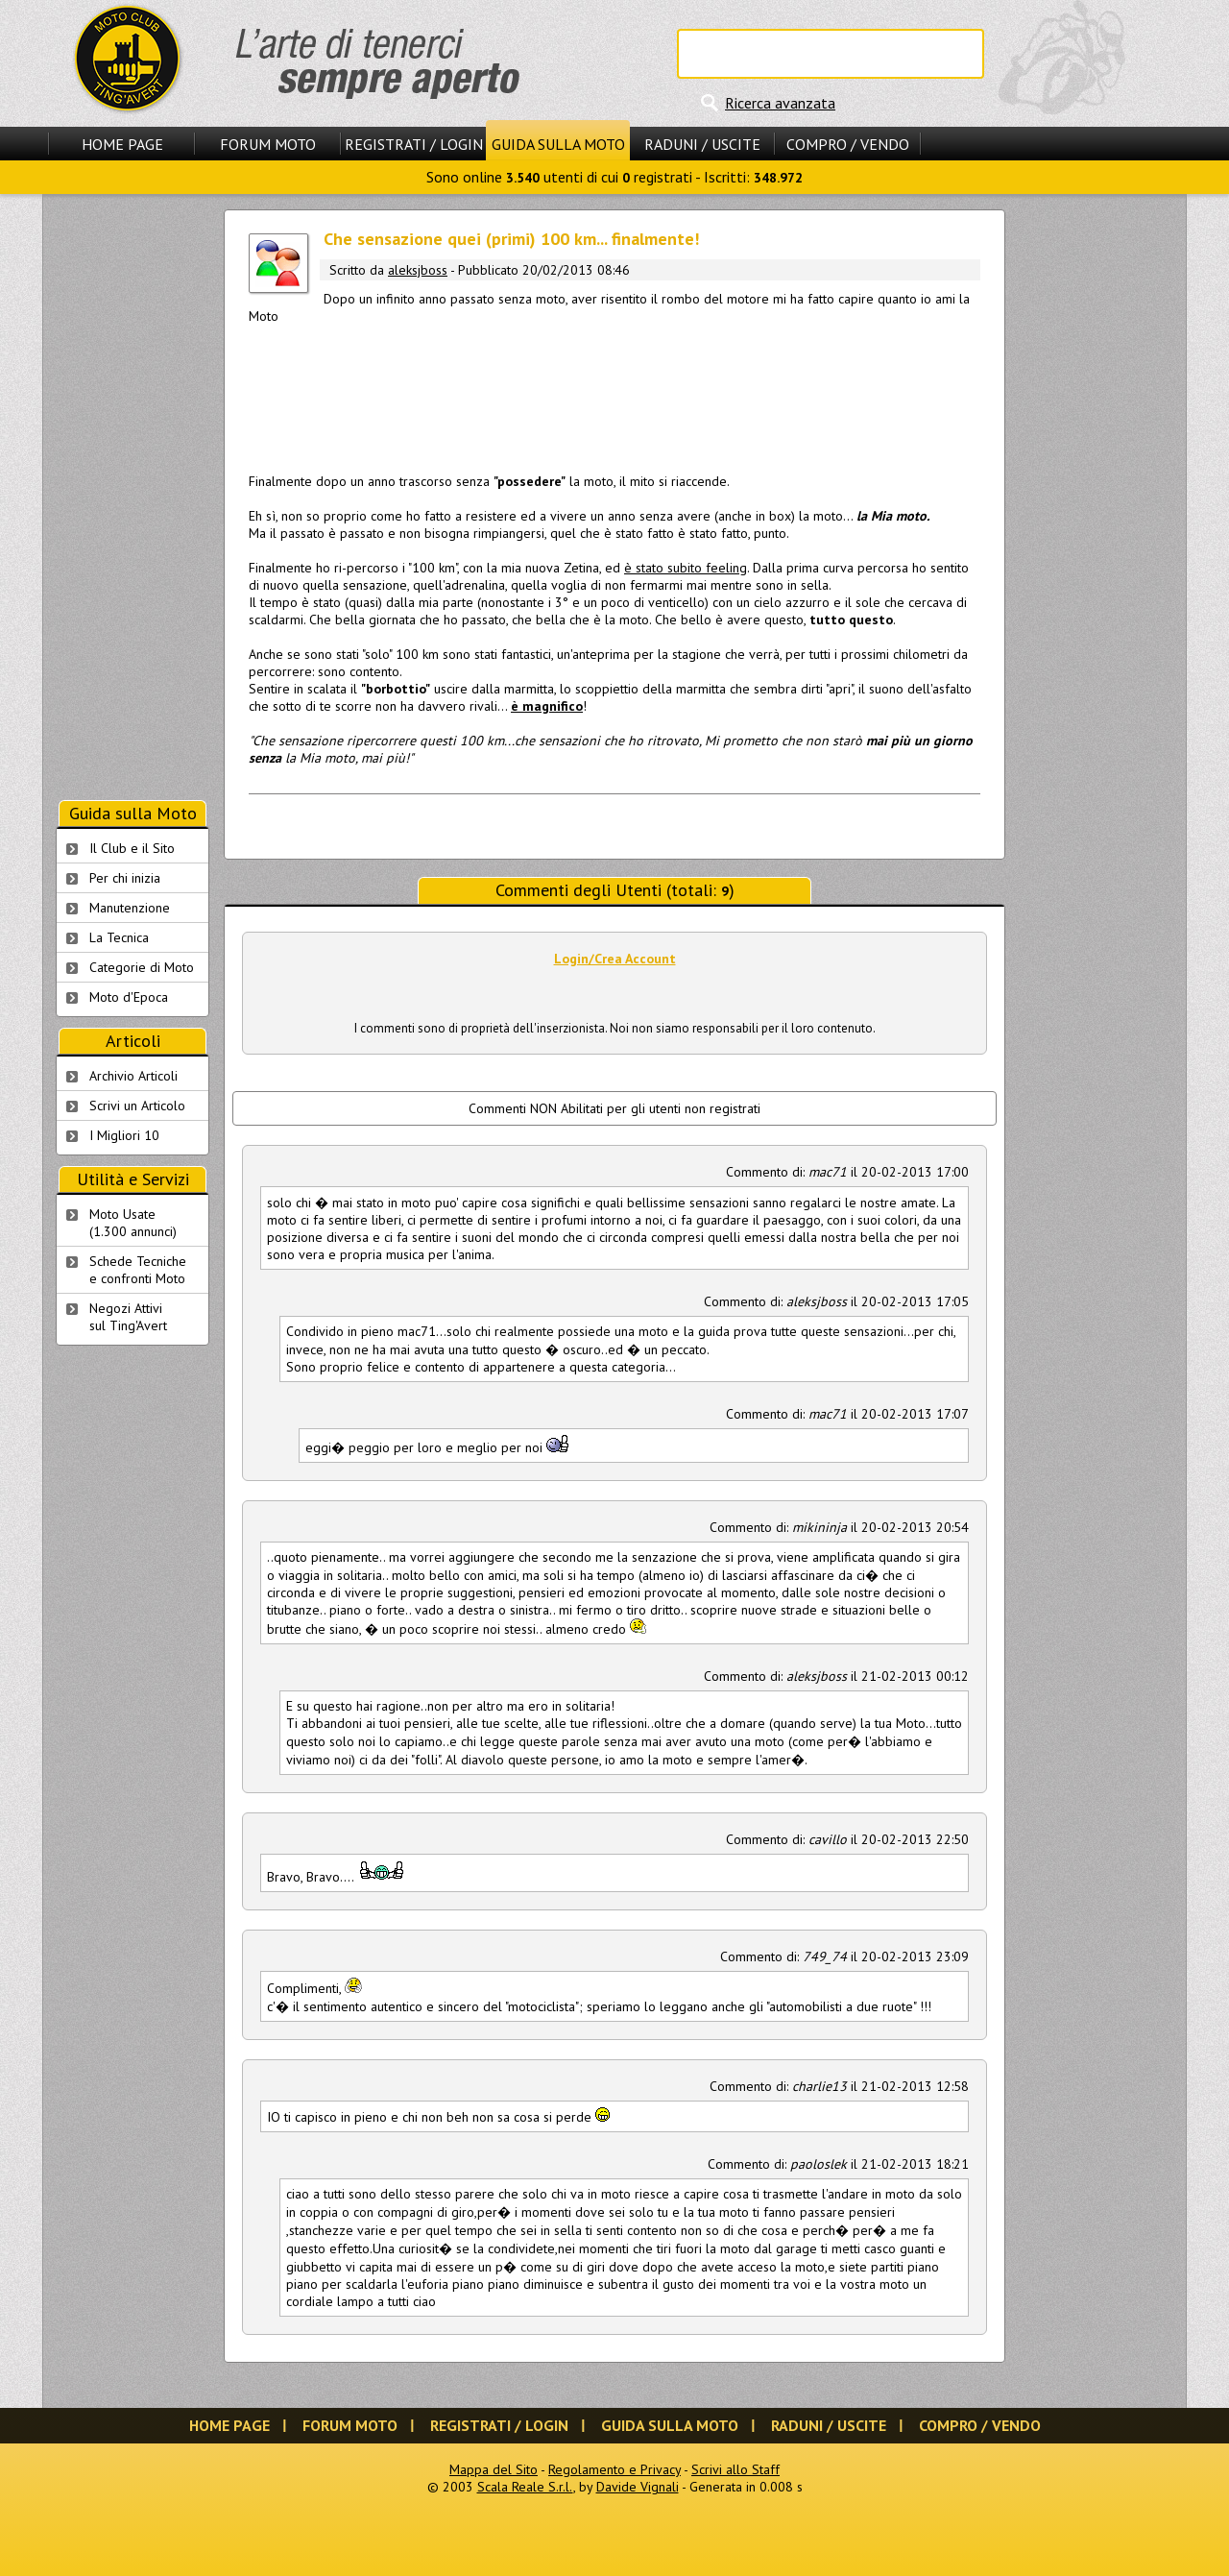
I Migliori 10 (124, 1135)
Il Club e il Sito (132, 848)
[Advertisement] (614, 395)
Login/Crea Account (615, 958)
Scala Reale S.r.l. (525, 2486)
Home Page (122, 144)
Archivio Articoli (133, 1075)
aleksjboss (417, 270)
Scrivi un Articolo (137, 1105)
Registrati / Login (414, 144)
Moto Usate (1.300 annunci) (133, 1222)
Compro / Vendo (847, 144)
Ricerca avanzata (780, 102)
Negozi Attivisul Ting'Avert (128, 1317)
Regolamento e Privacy (614, 2469)
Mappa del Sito (493, 2469)
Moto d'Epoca (128, 997)
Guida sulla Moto (558, 144)
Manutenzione (129, 907)
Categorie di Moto (141, 967)
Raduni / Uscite (702, 144)
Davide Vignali (637, 2486)
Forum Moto (268, 144)
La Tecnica (119, 937)
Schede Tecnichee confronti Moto (137, 1269)
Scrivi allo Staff (735, 2469)
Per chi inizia (124, 878)
